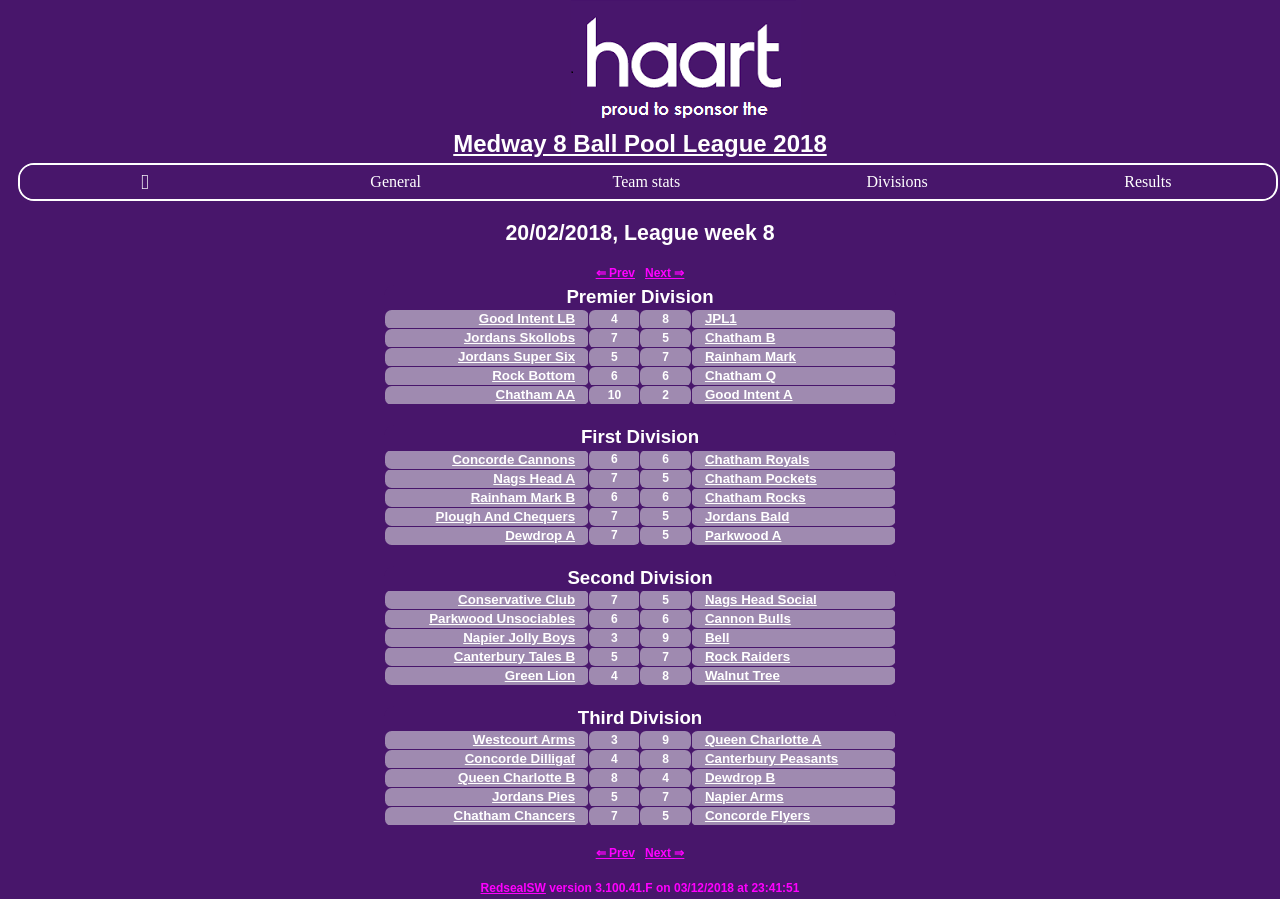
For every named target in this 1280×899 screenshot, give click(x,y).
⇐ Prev (615, 273)
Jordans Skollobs (519, 337)
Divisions (896, 181)
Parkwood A (743, 535)
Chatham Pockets (761, 478)
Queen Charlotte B (516, 777)
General (395, 181)
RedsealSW (513, 888)
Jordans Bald (747, 516)
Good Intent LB (527, 318)
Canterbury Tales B (514, 656)
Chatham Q (740, 375)
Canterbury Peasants (771, 758)
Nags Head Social (761, 599)
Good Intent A (749, 394)
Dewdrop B (740, 777)
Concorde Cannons (513, 459)
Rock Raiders (747, 656)
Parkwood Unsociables (502, 618)
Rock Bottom (533, 375)
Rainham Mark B (523, 497)
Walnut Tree (742, 675)
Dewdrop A (540, 535)
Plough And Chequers (505, 516)
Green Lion (540, 675)
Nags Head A (534, 478)
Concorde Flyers (757, 815)
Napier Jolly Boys (519, 637)
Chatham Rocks (755, 497)
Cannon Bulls (748, 618)
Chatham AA (535, 394)
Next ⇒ (664, 273)
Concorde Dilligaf (520, 758)
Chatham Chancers (514, 815)
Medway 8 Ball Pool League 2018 (639, 143)
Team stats (647, 181)
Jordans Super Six (516, 356)
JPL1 (721, 318)
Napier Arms (744, 796)
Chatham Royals (757, 459)
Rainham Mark (750, 356)
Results (1147, 181)
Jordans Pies (533, 796)
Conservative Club (516, 599)
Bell (717, 637)
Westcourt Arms (524, 739)
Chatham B (740, 337)
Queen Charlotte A (763, 739)
